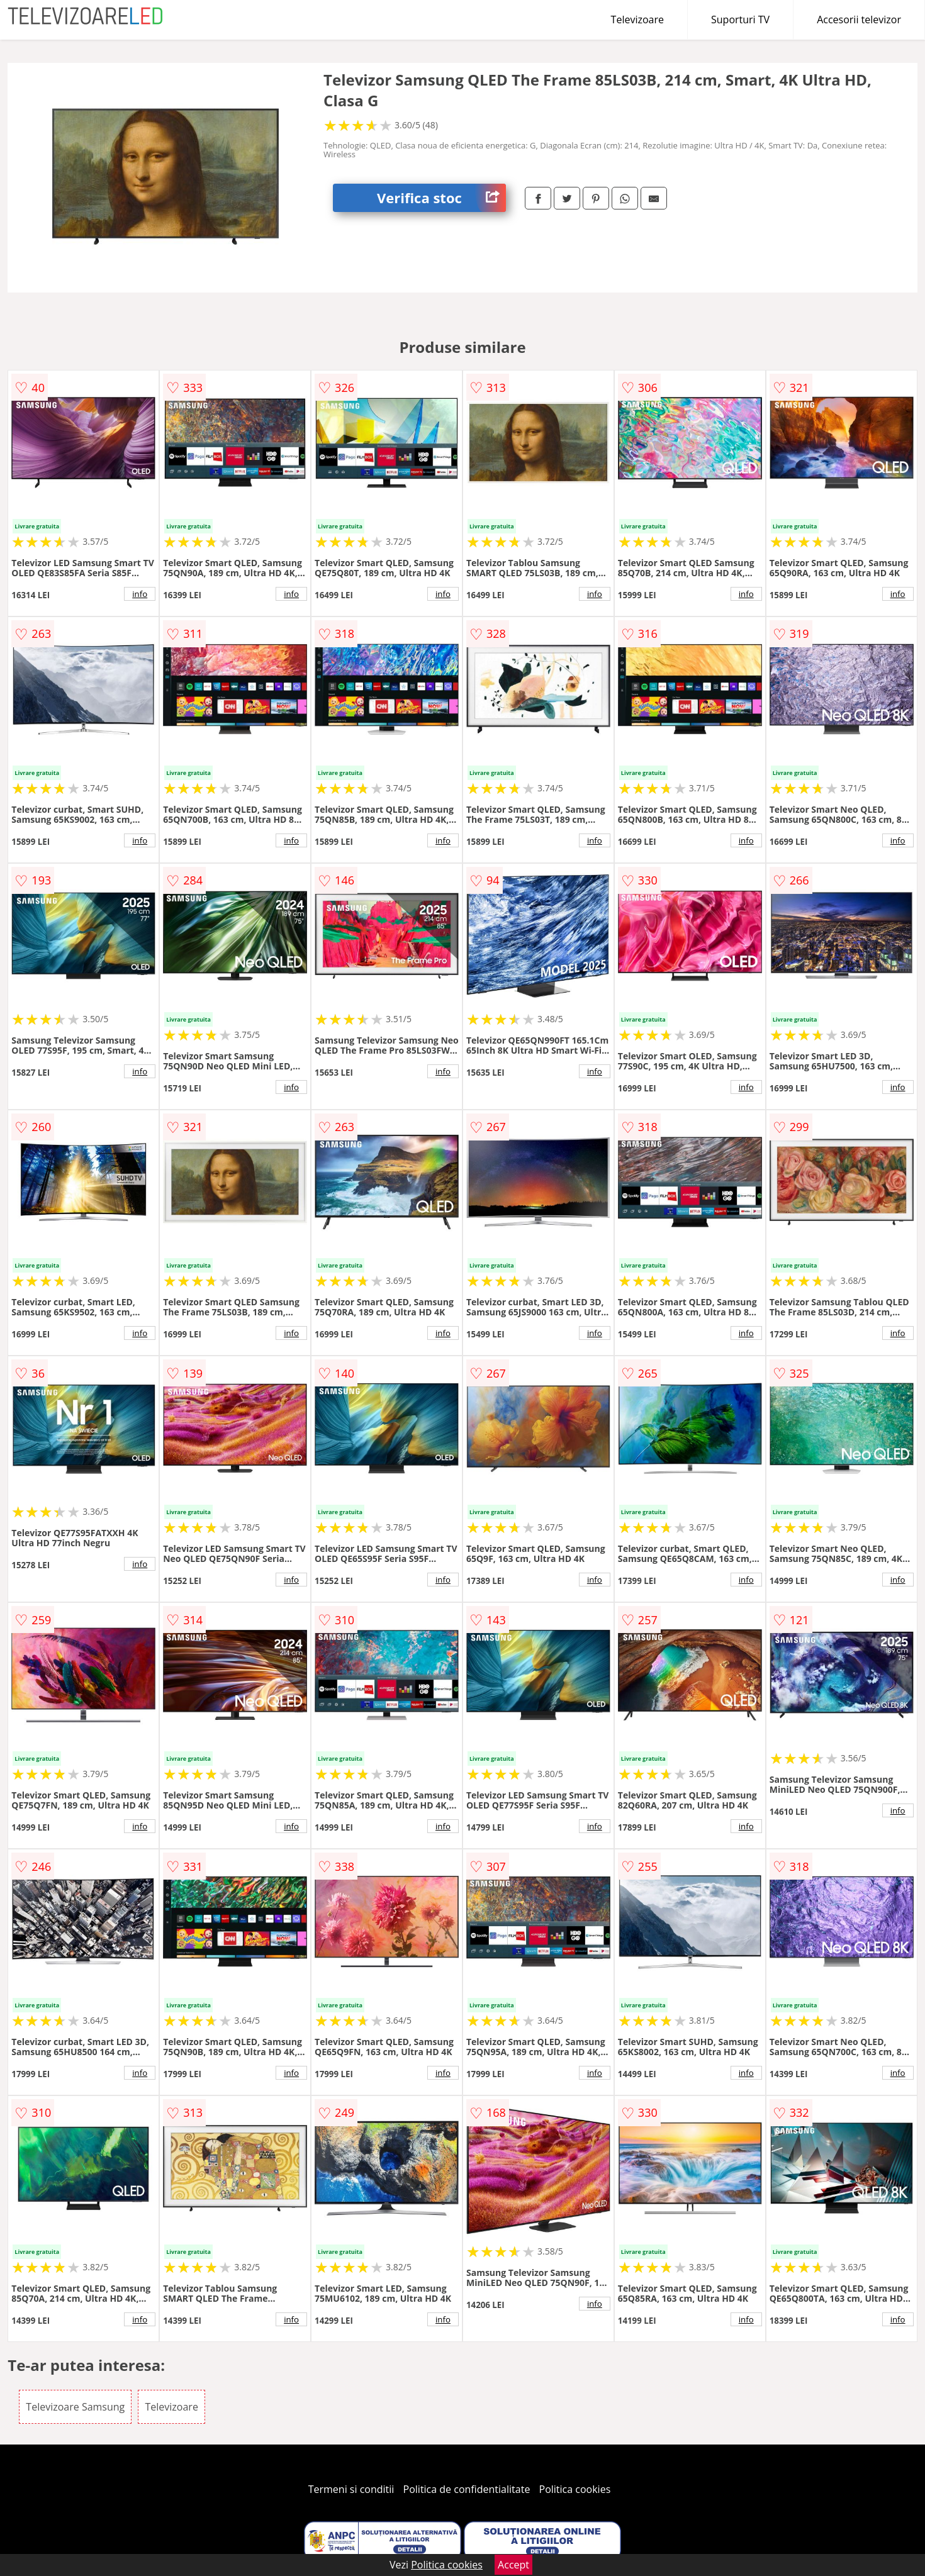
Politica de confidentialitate (466, 2489)
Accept (513, 2565)
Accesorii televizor (859, 19)
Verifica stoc (441, 198)
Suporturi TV (740, 19)
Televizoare (637, 19)
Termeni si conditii (351, 2489)
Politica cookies (575, 2489)
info (139, 593)
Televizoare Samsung (75, 2407)
